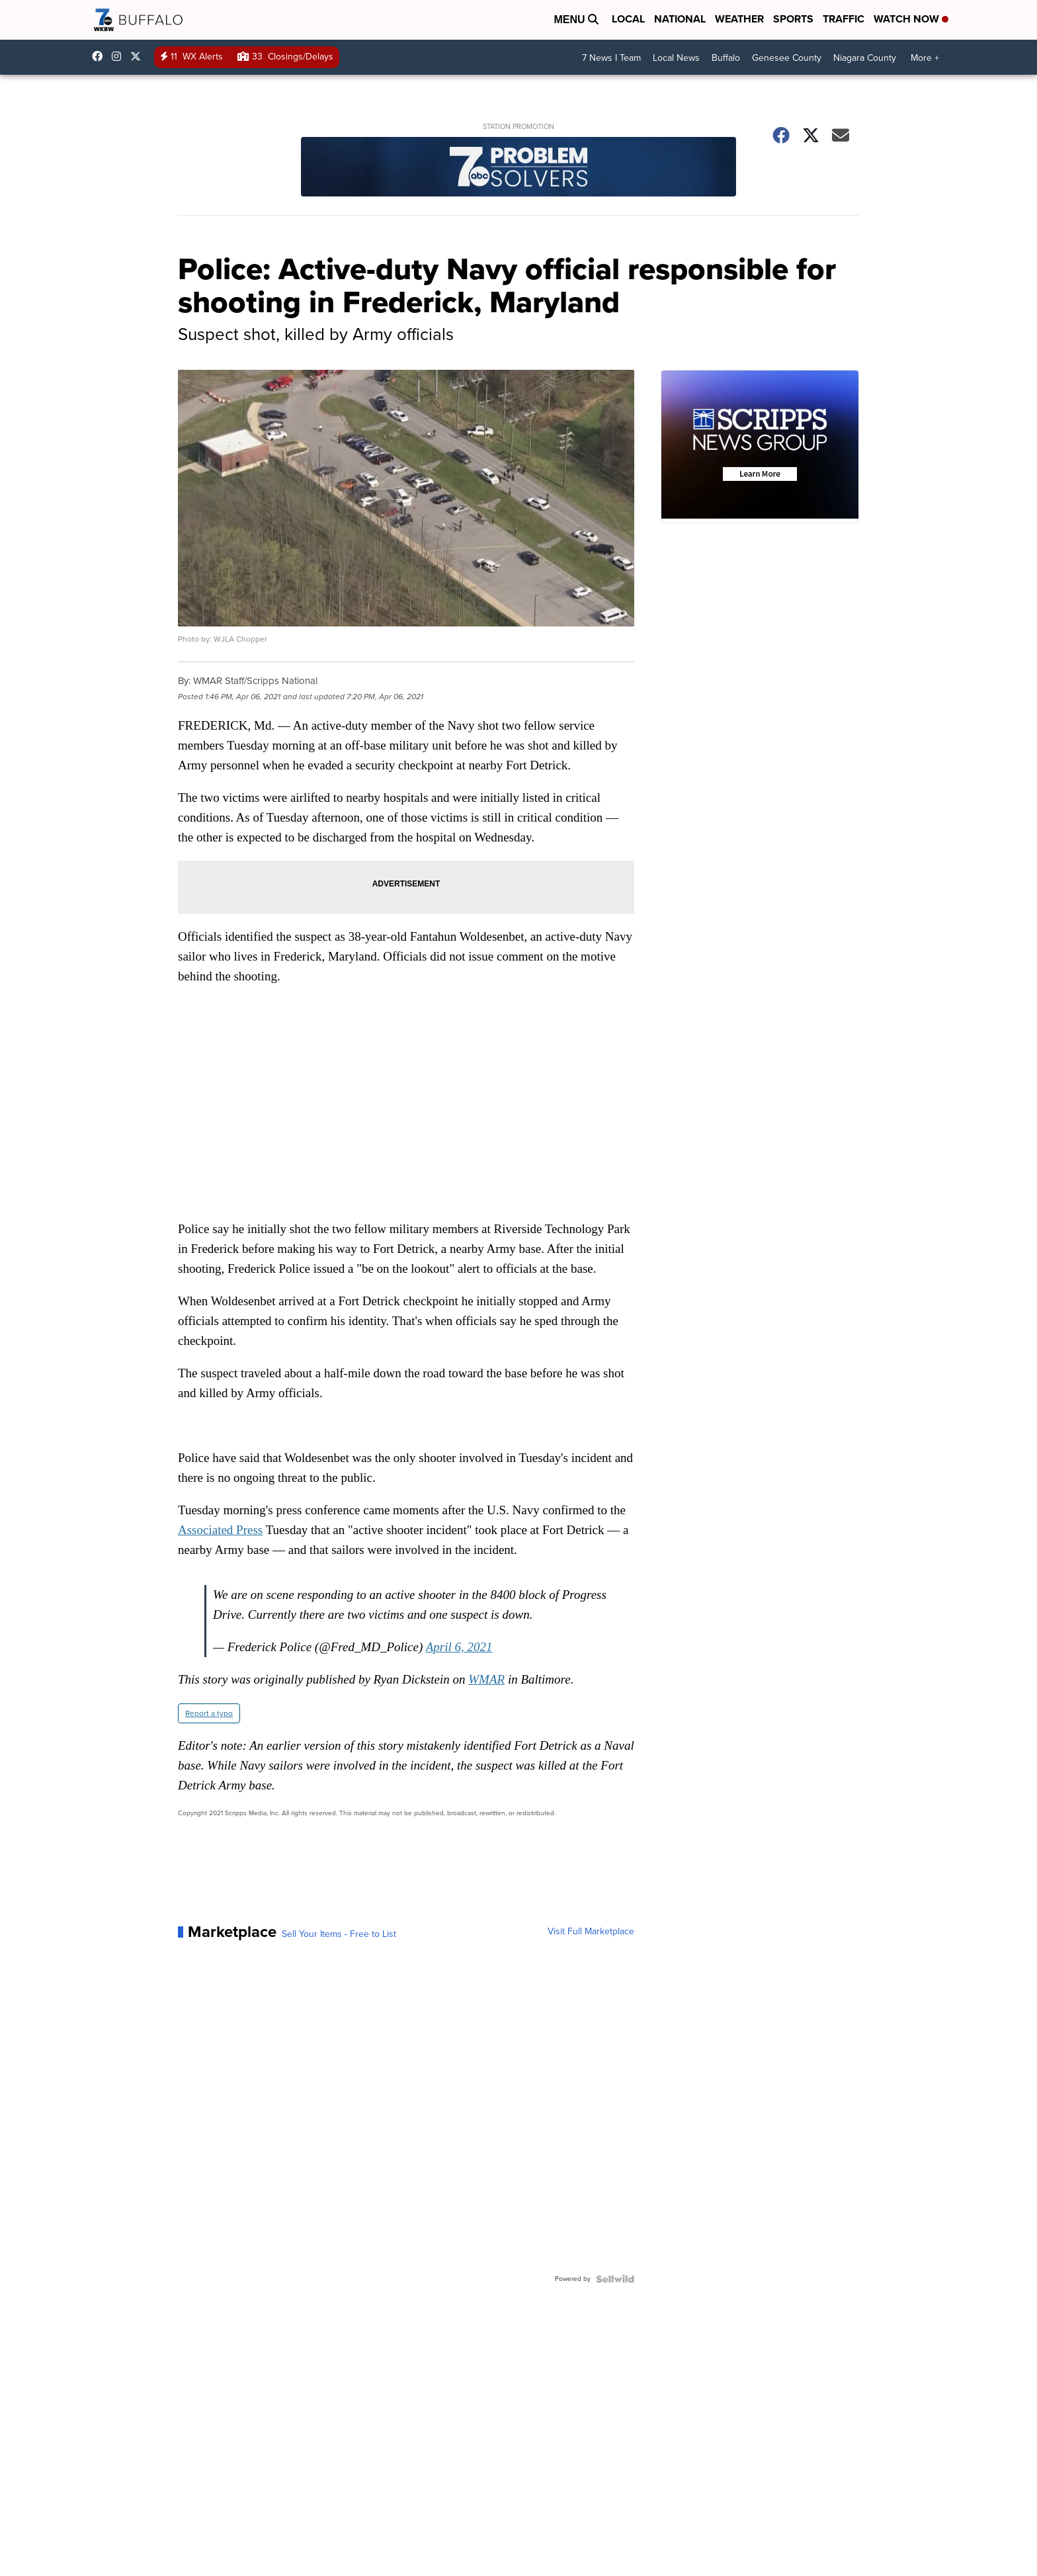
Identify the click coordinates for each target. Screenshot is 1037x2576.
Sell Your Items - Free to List (339, 1934)
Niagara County (864, 58)
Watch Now (911, 18)
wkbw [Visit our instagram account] (120, 56)
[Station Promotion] (518, 168)
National (680, 18)
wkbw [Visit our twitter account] (138, 56)
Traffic (843, 18)
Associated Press (220, 1530)
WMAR (486, 1679)
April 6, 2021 (459, 1647)
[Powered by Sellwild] (615, 2279)
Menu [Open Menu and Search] (576, 19)
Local (628, 18)
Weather (739, 18)
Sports (793, 18)
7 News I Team (611, 58)
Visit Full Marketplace (591, 1931)
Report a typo (209, 1713)
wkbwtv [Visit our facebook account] (100, 56)
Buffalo (726, 58)
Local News (676, 58)
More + (925, 58)
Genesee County (786, 58)
